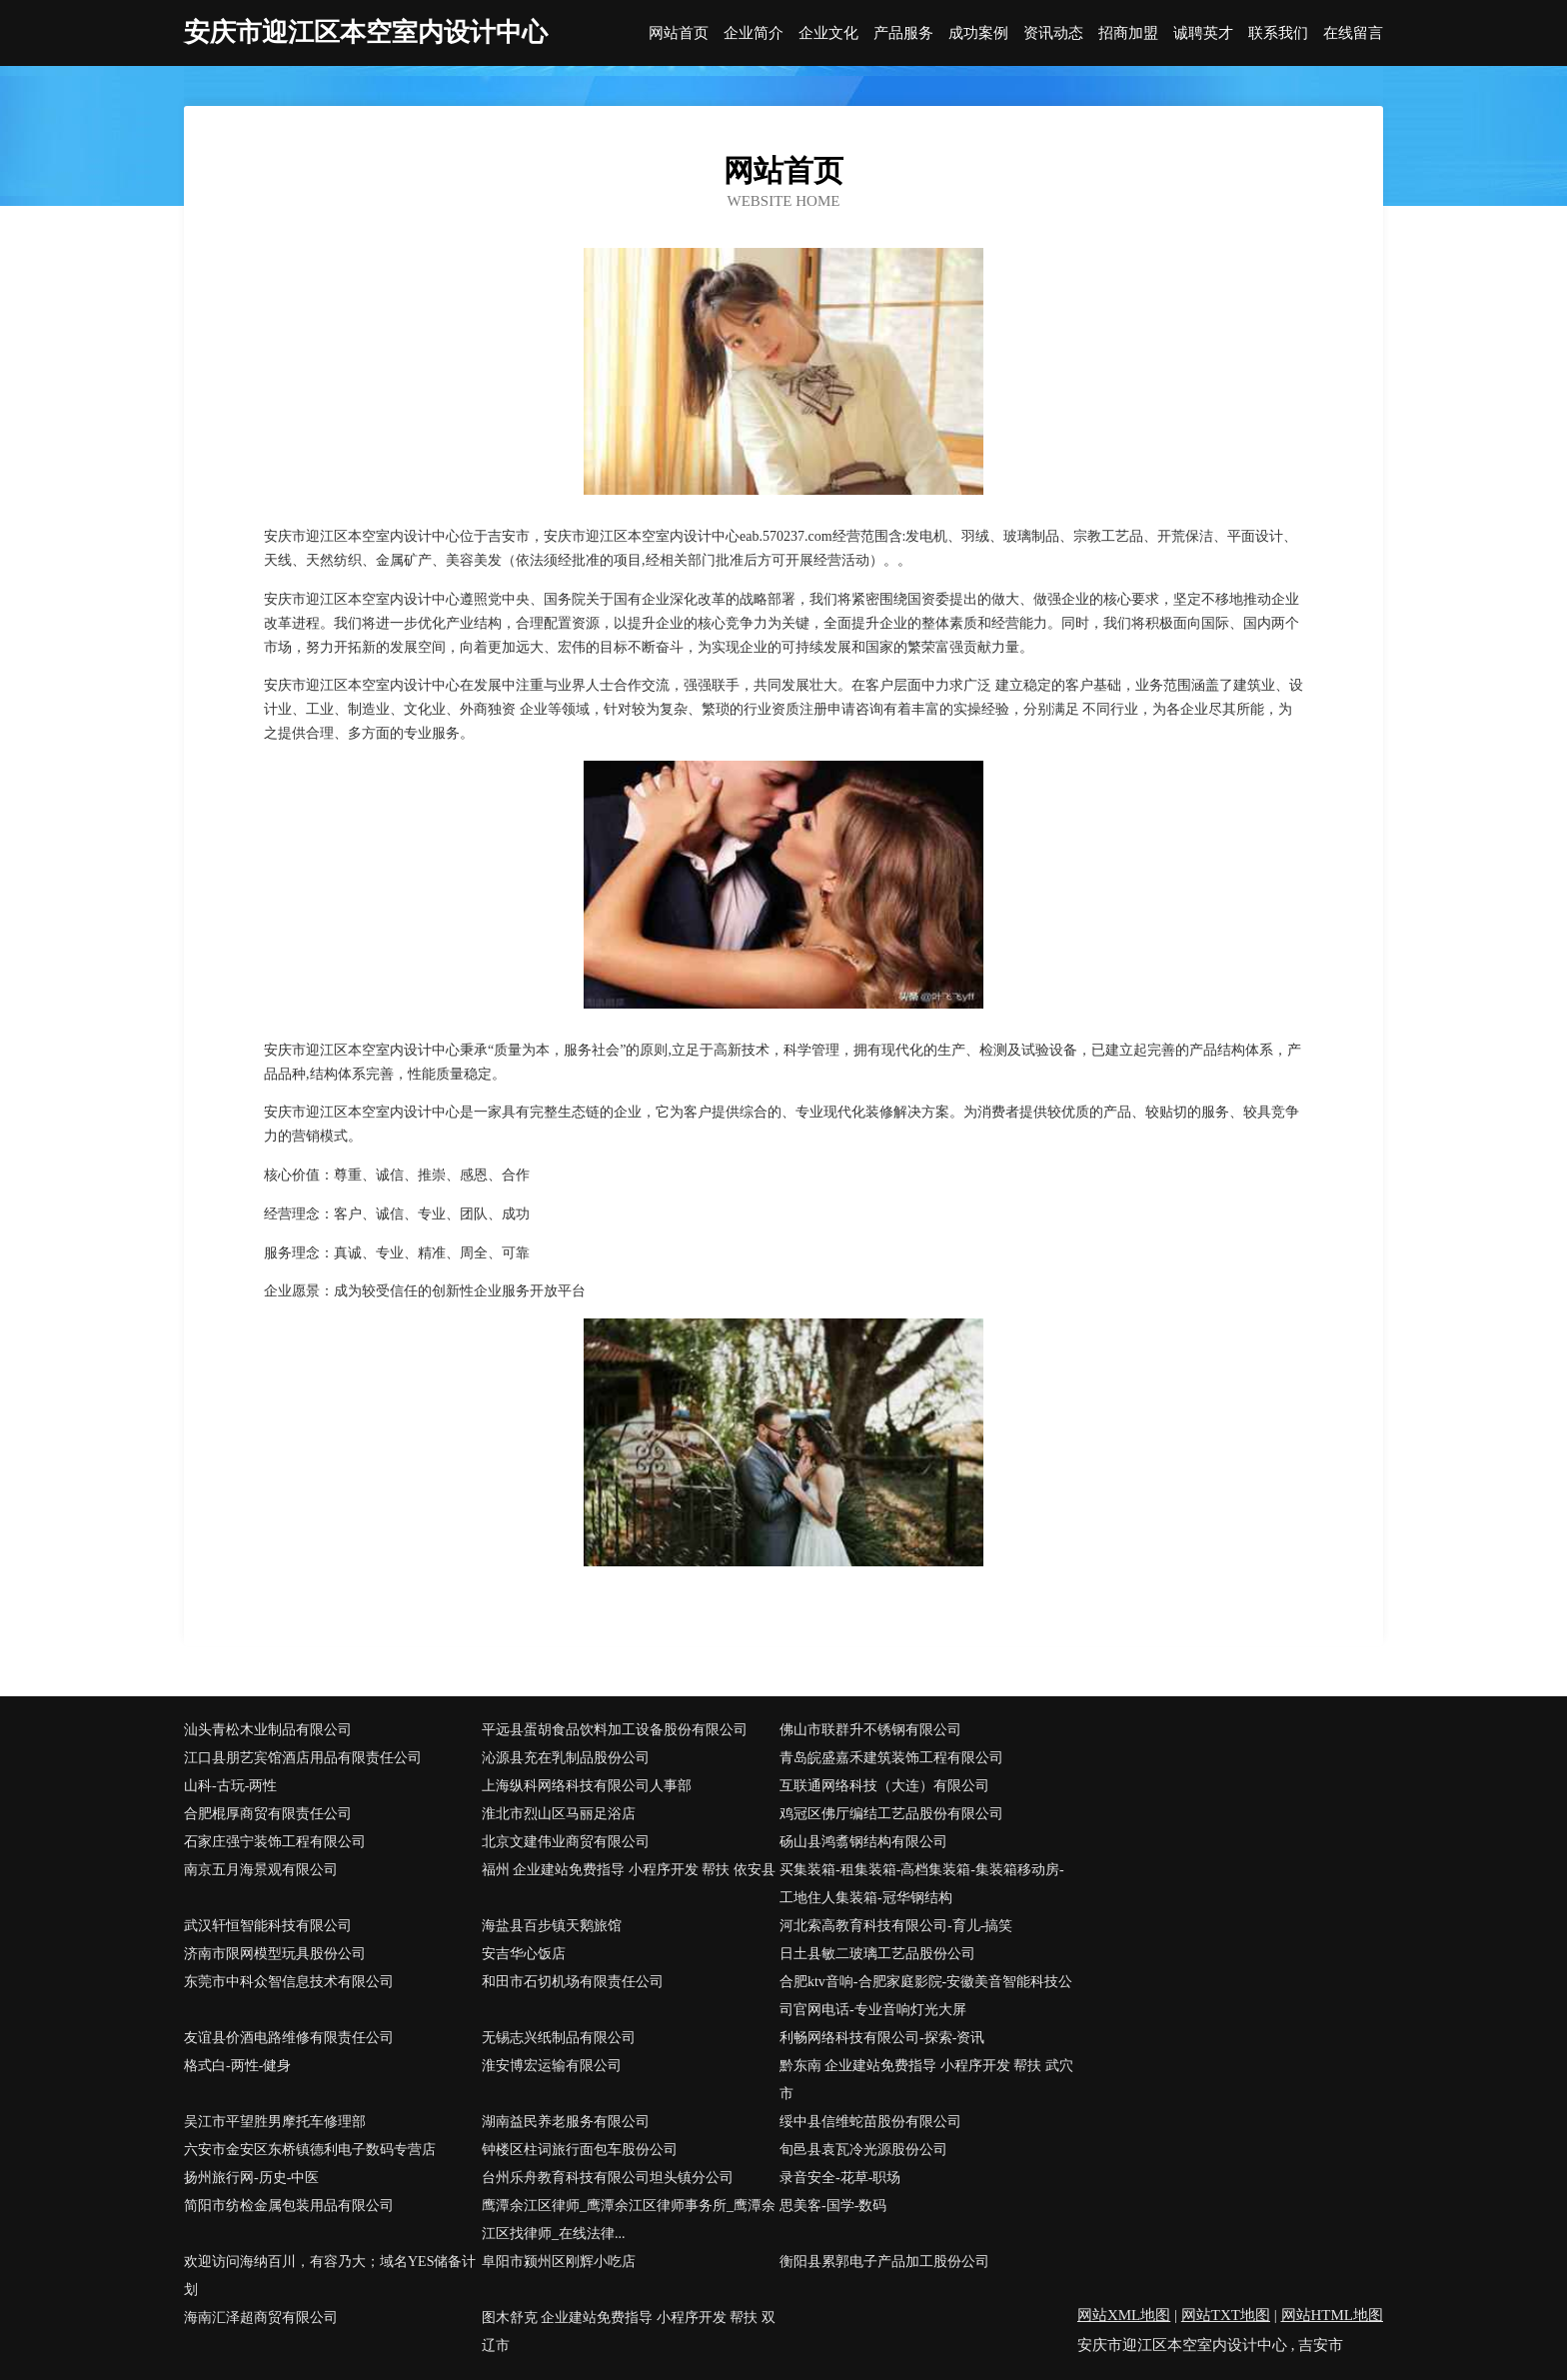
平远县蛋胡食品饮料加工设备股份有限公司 (615, 1729)
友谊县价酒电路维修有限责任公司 (289, 2037)
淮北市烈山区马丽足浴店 (559, 1813)
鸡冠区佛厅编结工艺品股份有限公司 (891, 1813)
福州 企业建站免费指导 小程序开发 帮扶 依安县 (629, 1869)
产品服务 (903, 33)
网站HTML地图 (1332, 2315)
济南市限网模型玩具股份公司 (275, 1953)
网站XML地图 (1123, 2315)
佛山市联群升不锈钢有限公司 (870, 1729)
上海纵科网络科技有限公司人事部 (587, 1785)
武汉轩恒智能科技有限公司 (268, 1925)
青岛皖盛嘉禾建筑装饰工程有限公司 (891, 1757)
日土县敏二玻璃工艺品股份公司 (877, 1953)
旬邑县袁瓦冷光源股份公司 (863, 2149)
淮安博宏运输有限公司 (552, 2065)
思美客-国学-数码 (833, 2205)
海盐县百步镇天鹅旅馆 (552, 1925)
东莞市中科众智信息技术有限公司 (289, 1981)
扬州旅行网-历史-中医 (251, 2177)
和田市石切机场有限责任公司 (573, 1981)
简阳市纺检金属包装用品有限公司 (289, 2205)
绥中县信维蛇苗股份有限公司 (870, 2121)
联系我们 (1278, 33)
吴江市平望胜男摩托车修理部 (275, 2121)
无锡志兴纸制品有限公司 (559, 2037)
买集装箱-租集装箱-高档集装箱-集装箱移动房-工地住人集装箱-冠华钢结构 (922, 1883)
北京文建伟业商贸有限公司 (566, 1841)
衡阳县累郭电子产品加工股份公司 (884, 2261)
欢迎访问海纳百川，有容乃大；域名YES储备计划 (330, 2275)
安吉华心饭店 (524, 1953)
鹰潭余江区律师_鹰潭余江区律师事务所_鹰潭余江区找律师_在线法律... (629, 2219)
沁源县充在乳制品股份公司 (566, 1757)
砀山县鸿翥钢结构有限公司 (863, 1841)
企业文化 (828, 33)
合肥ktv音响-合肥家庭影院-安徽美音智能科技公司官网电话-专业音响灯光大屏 (926, 1995)
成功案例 (978, 33)
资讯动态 (1053, 33)
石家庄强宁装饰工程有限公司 (275, 1841)
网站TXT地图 (1225, 2315)
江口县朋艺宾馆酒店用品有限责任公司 (303, 1757)
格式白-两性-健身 (237, 2065)
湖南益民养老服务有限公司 (566, 2121)
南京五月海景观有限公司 (261, 1869)
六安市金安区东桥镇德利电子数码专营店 (310, 2149)
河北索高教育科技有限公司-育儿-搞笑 (896, 1925)
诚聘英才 (1203, 33)
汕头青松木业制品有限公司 (268, 1729)
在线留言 (1353, 33)
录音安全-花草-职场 (840, 2177)
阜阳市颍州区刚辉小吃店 (559, 2261)
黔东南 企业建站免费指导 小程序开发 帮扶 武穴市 (926, 2079)
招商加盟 (1128, 33)
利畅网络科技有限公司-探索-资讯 (882, 2037)
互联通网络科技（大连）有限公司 (884, 1785)
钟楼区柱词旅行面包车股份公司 (580, 2149)
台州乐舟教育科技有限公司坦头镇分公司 (608, 2177)
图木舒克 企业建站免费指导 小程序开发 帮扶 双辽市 (629, 2331)
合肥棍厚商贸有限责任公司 (268, 1813)
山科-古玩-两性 (230, 1785)
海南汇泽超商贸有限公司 (261, 2317)
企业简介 (754, 33)
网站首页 (679, 33)
